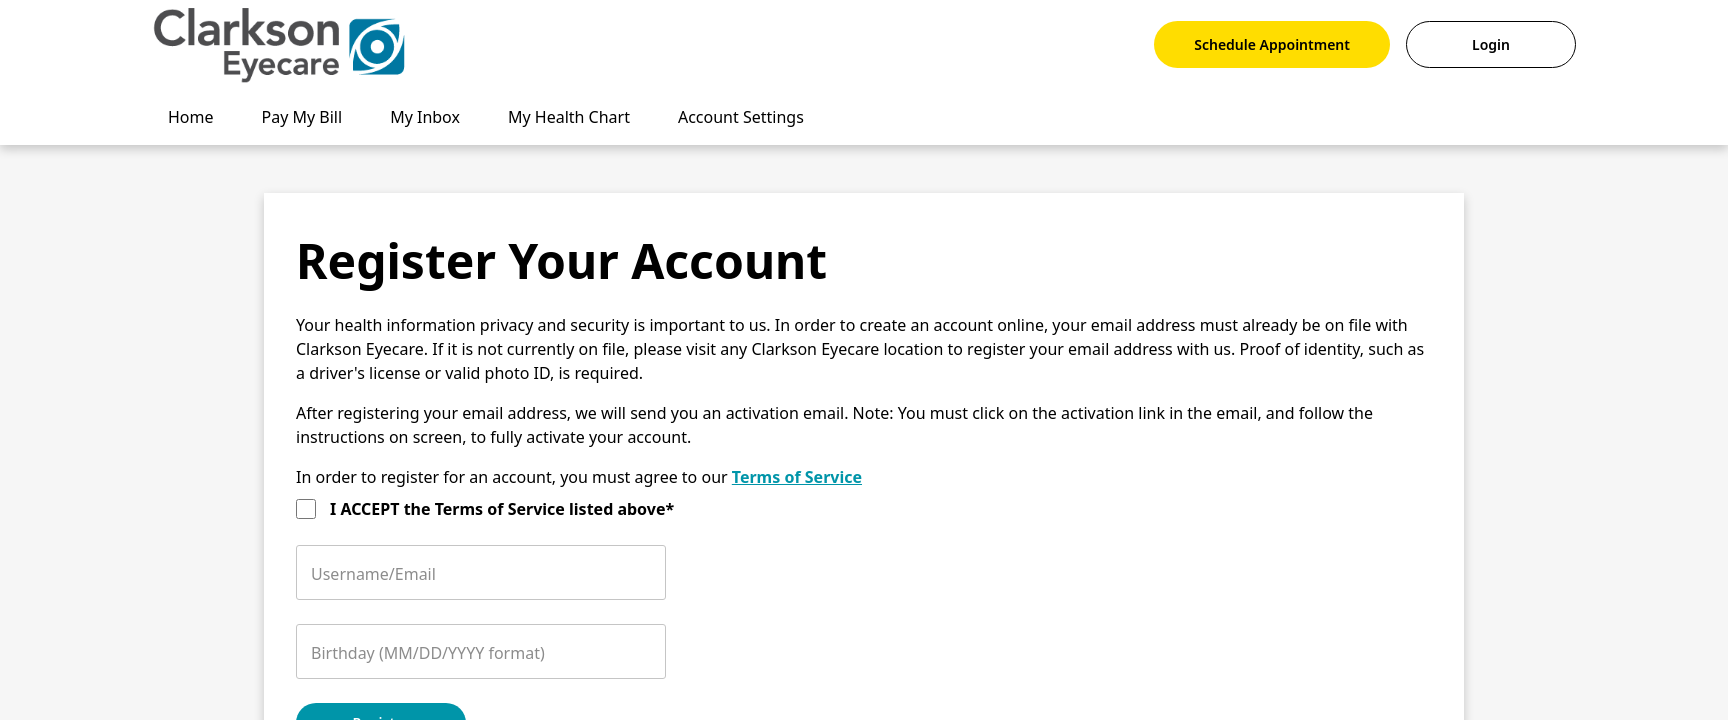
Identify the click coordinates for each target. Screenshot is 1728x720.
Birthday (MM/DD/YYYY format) (428, 653)
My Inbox (425, 117)
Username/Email (373, 574)
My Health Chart (569, 117)
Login (1491, 44)
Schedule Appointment (1272, 44)
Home (191, 117)
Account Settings (741, 117)
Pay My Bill (302, 117)
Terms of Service (797, 477)
